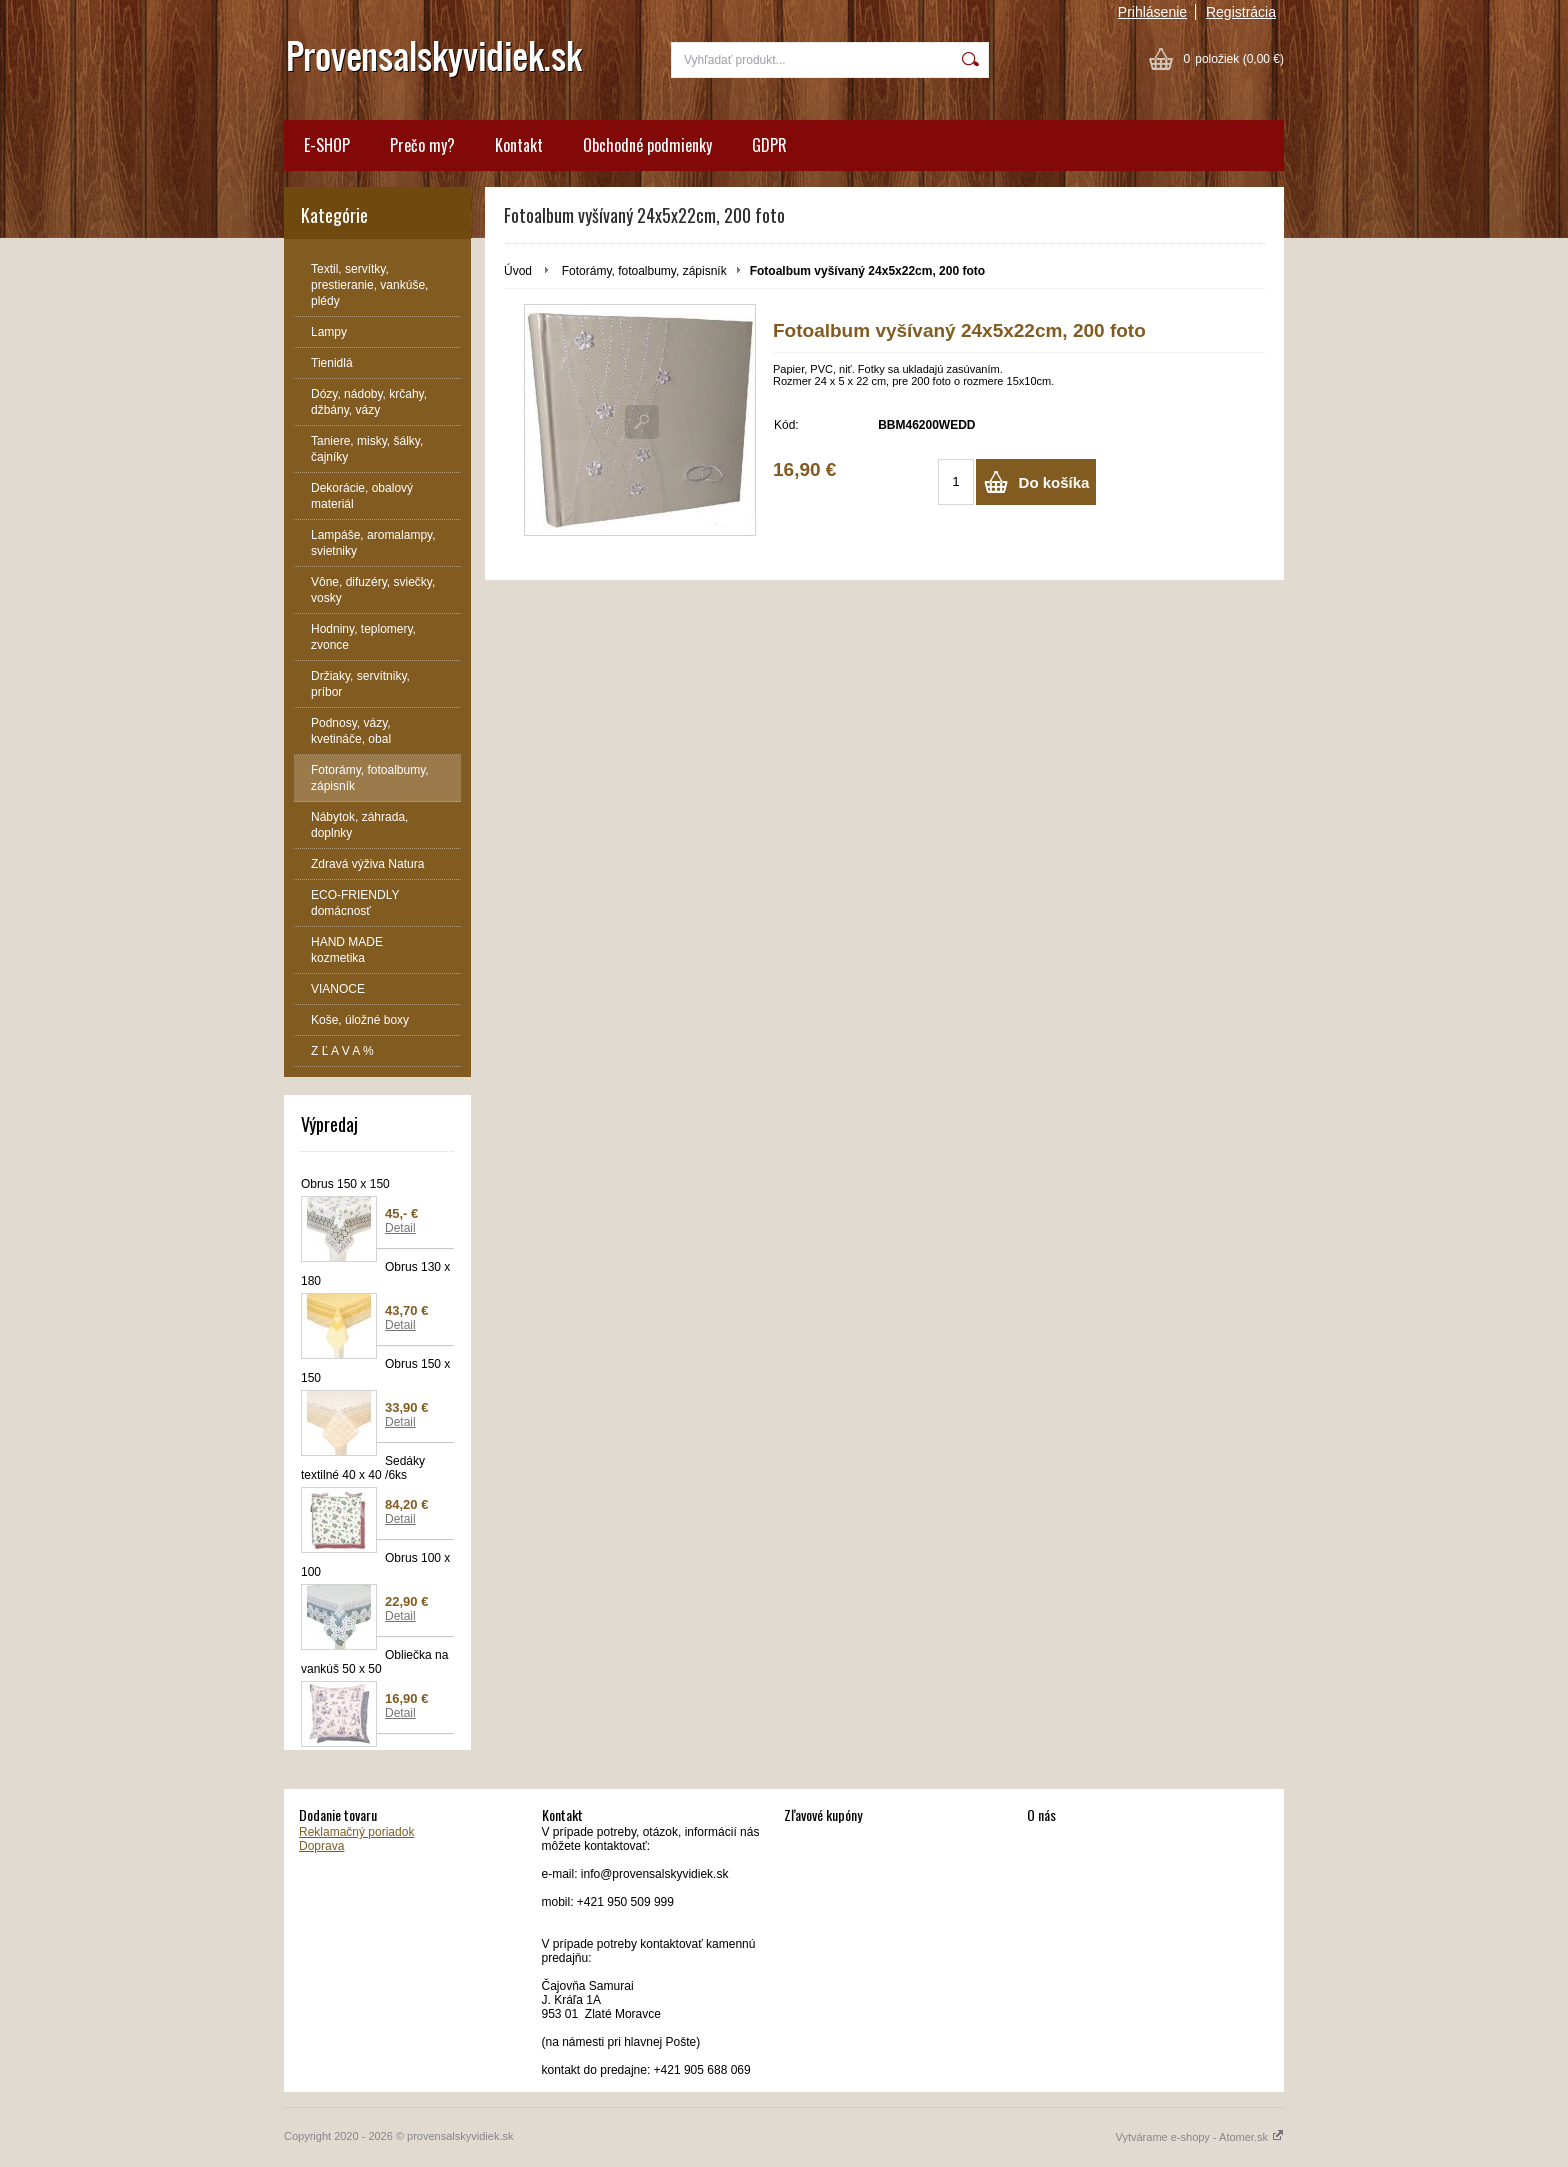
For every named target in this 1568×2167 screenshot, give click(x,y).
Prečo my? (422, 145)
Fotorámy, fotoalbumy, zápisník (644, 271)
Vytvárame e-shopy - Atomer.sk (1200, 2137)
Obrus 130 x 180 (375, 1274)
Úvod (518, 271)
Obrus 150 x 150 (345, 1184)
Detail (400, 1228)
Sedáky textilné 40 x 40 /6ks (363, 1468)
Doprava (321, 1846)
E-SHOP (327, 145)
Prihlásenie (1152, 12)
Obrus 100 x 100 (375, 1565)
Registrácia (1241, 12)
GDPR (769, 145)
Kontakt (519, 145)
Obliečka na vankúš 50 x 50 (374, 1662)
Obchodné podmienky (647, 145)
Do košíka (1054, 482)
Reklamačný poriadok (356, 1832)
